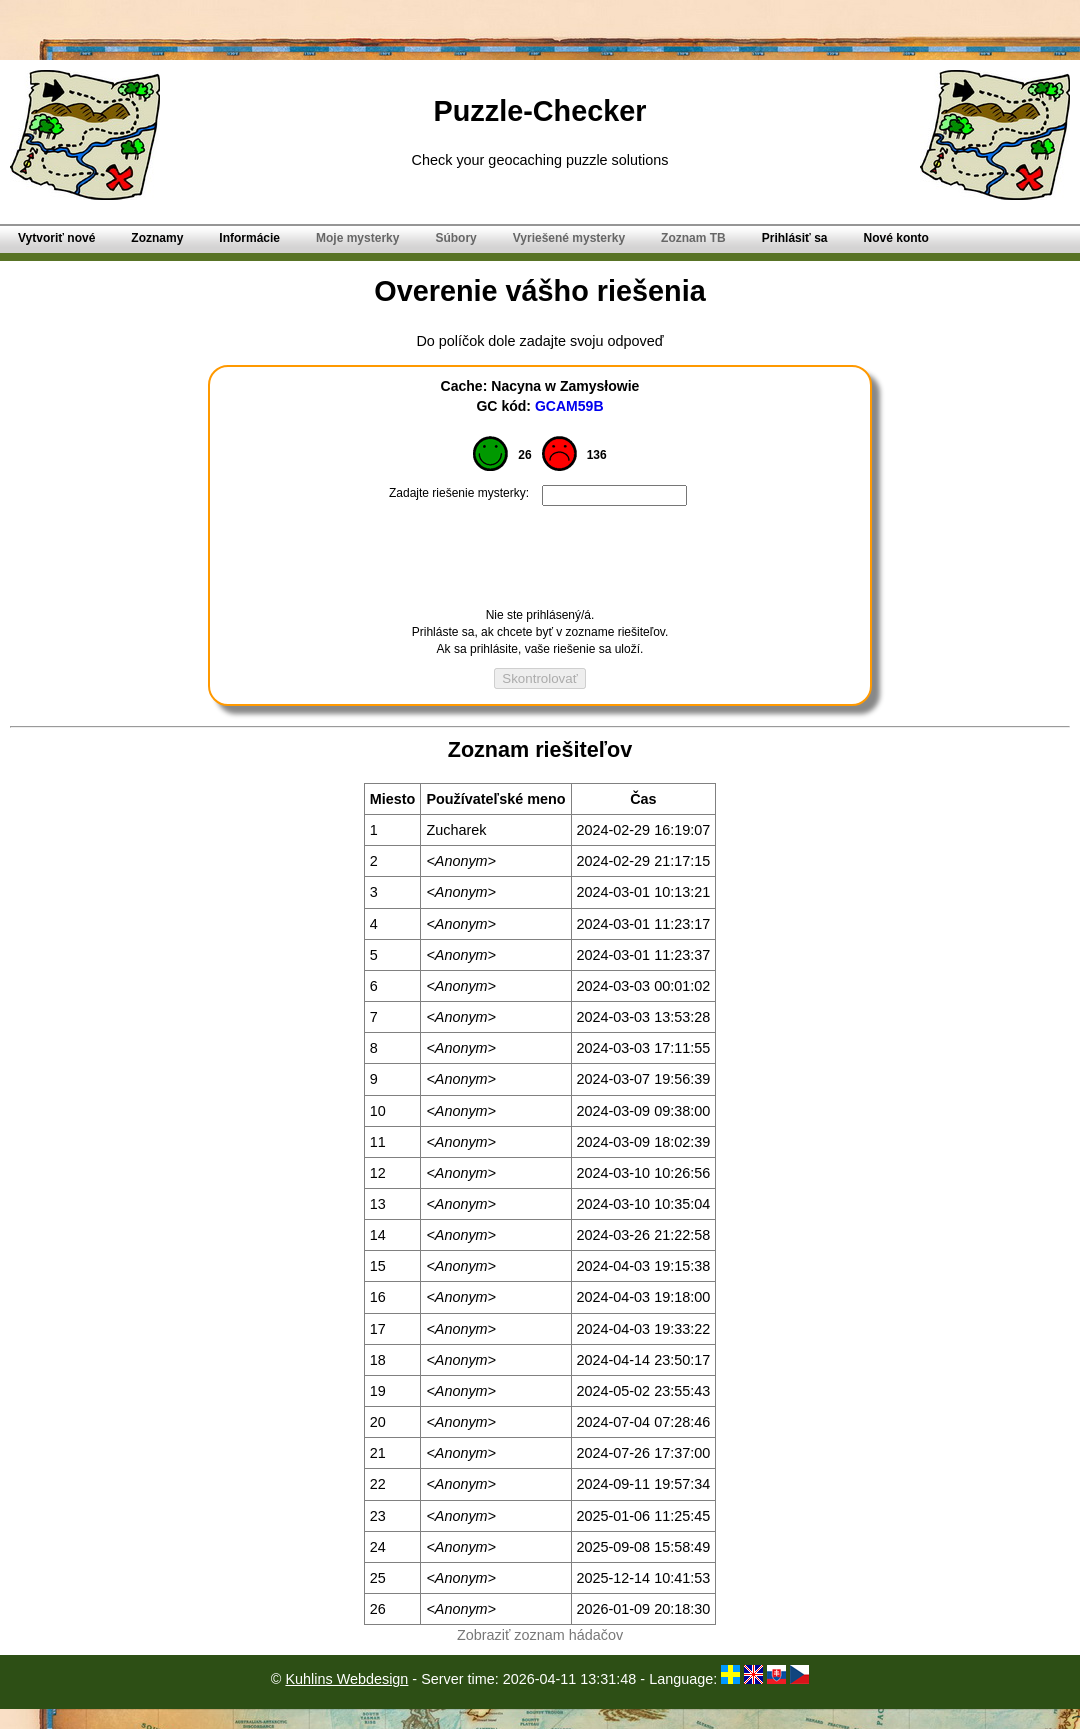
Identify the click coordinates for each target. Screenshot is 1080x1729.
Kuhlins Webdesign (346, 1679)
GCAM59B (569, 406)
